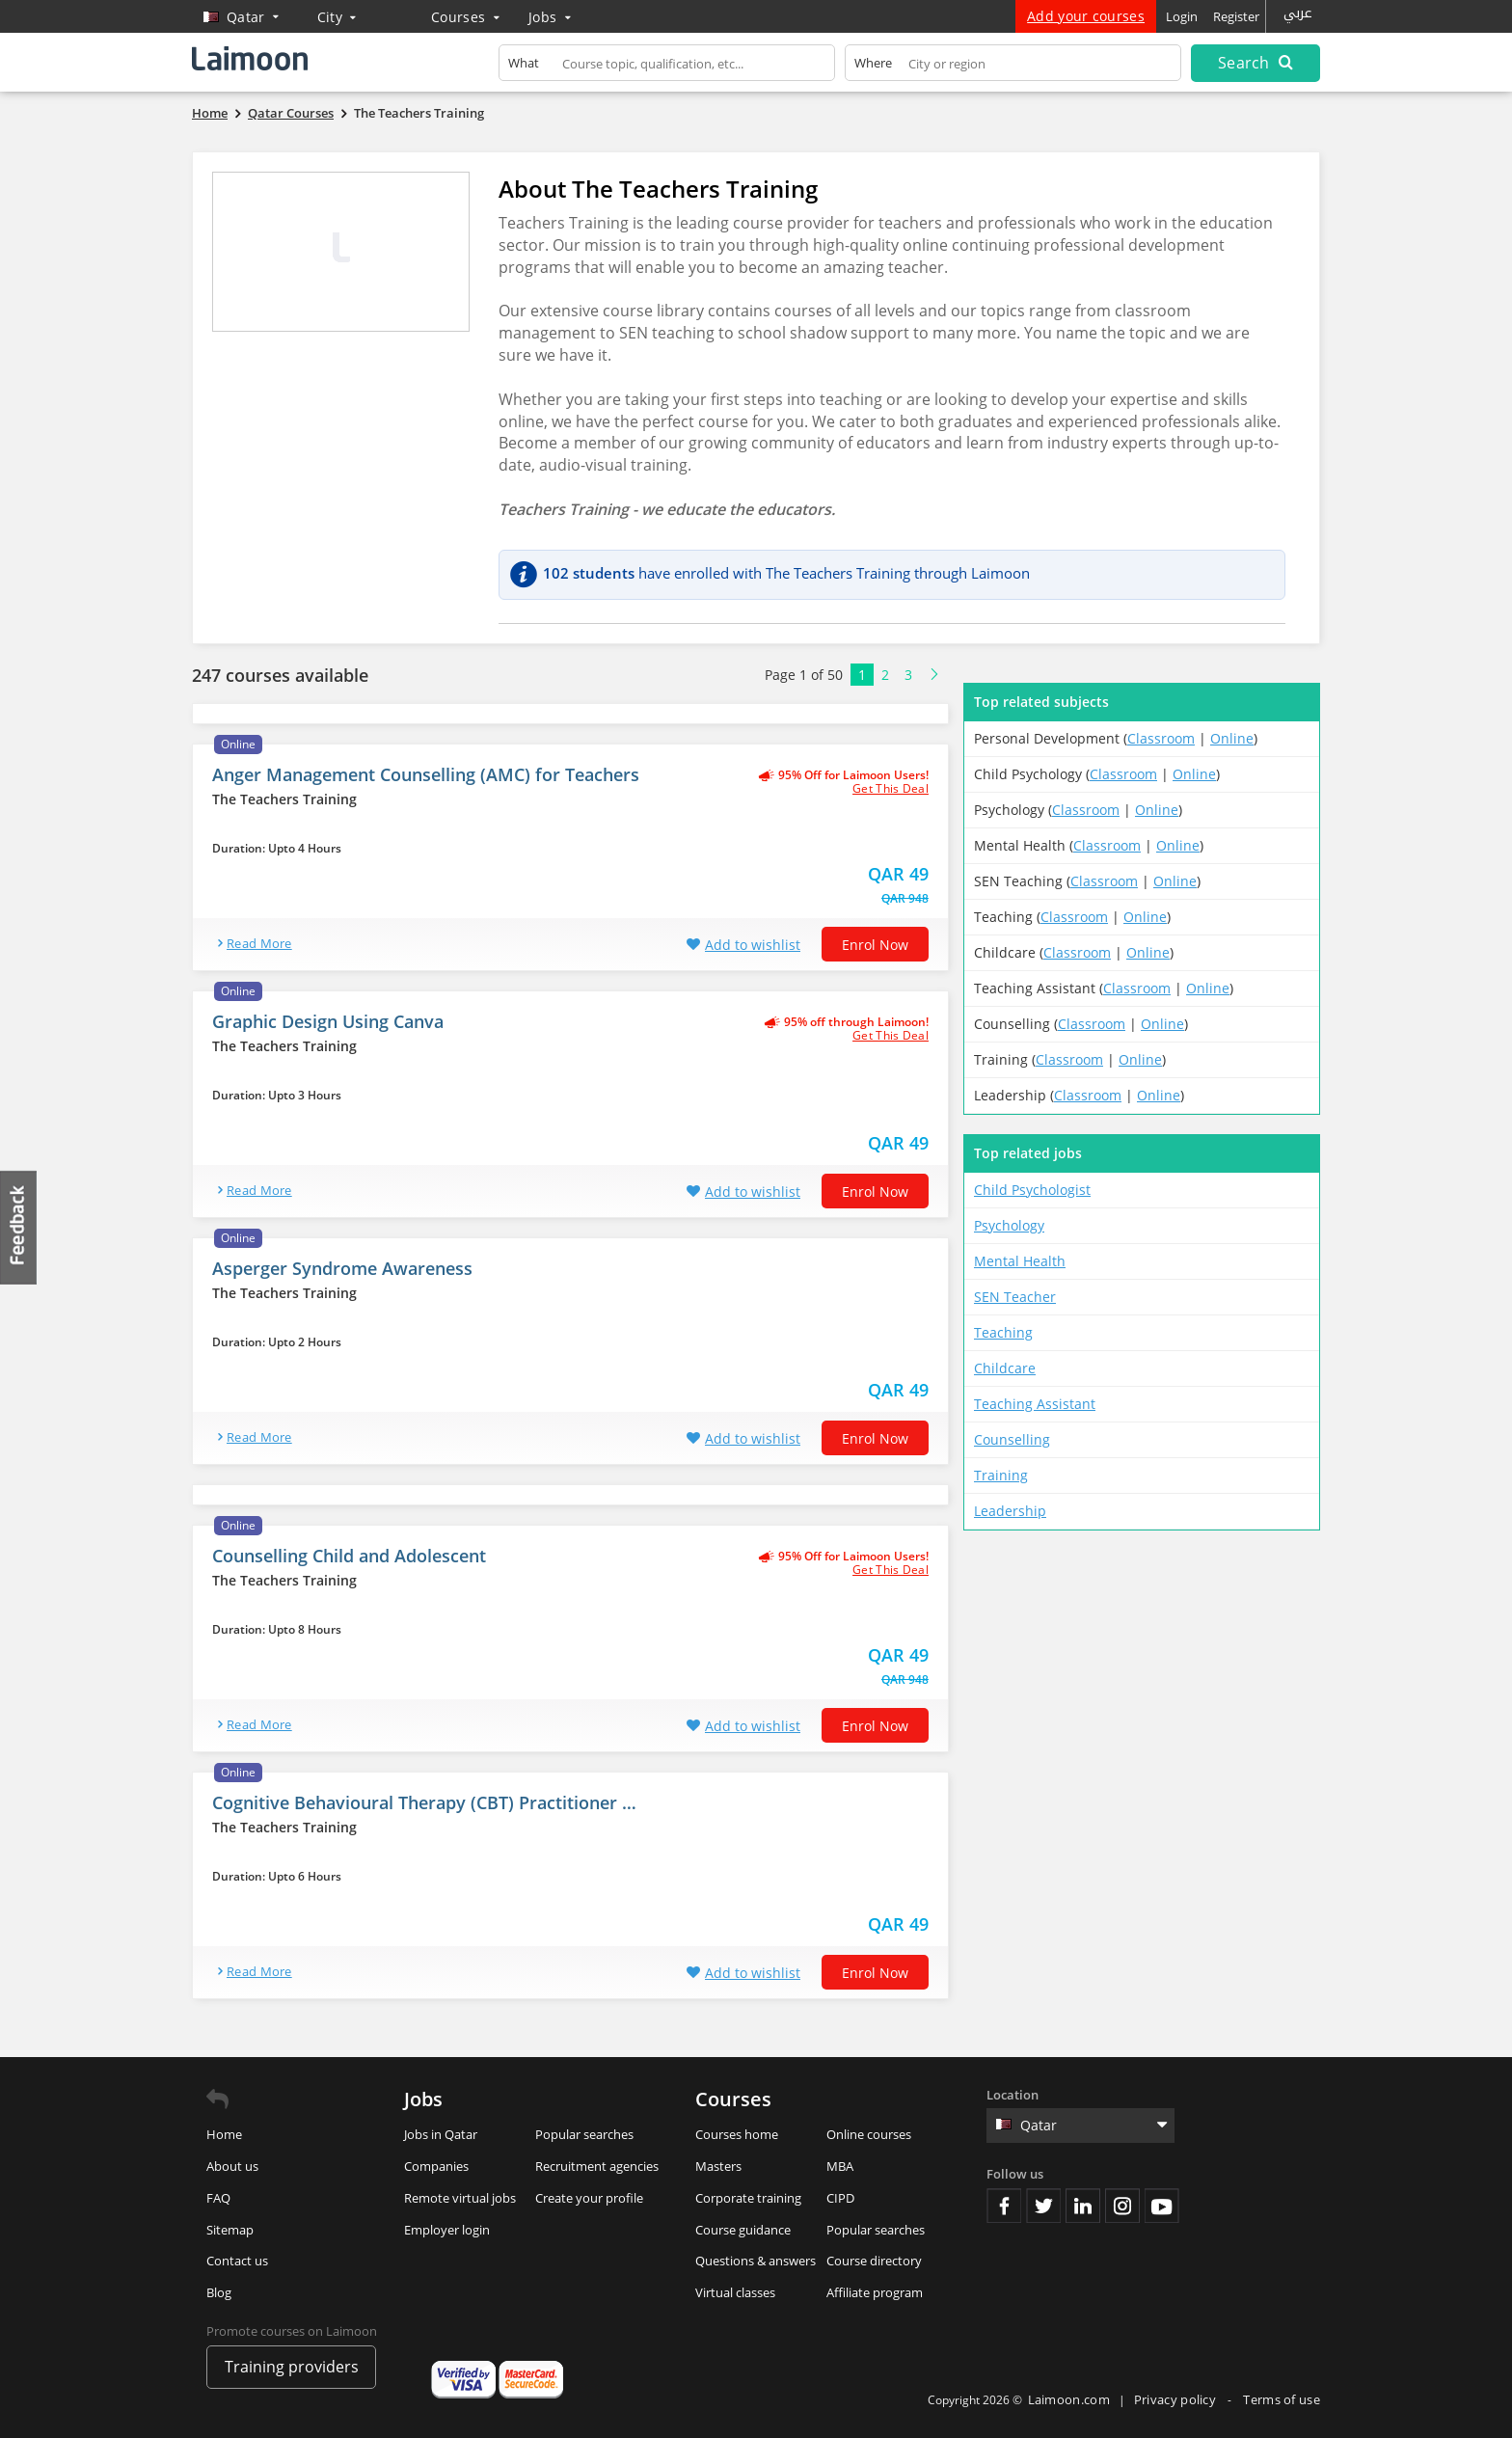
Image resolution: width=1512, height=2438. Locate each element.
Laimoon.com (1069, 2399)
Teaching (1003, 1332)
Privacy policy (1177, 2399)
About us (232, 2166)
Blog (218, 2292)
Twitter (1043, 2205)
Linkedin (1083, 2205)
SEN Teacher (1015, 1296)
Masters (718, 2166)
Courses (465, 17)
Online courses (868, 2134)
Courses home (736, 2134)
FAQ (218, 2198)
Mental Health (1020, 1261)
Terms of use (1281, 2399)
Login (1182, 16)
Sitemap (230, 2229)
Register (1236, 16)
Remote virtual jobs (460, 2198)
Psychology (1009, 1225)
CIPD (840, 2198)
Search (1255, 62)
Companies (436, 2166)
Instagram (1122, 2205)
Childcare (1005, 1368)
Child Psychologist (1032, 1189)
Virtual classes (735, 2292)
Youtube (1162, 2205)
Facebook (1003, 2205)
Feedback (19, 1227)
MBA (839, 2166)
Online (1232, 738)
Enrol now (875, 944)
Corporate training (748, 2198)
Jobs (549, 17)
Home (224, 2134)
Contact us (237, 2260)
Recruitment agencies (597, 2166)
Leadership (1010, 1511)
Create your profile (589, 2198)
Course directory (874, 2260)
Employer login (447, 2229)
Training (1001, 1475)
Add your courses (1086, 16)
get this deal (890, 789)
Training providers (292, 2366)
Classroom (1161, 738)
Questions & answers (755, 2260)
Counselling (1012, 1439)
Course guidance (743, 2229)
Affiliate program (874, 2292)
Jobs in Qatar (440, 2134)
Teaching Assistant (1034, 1404)
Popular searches (584, 2134)
